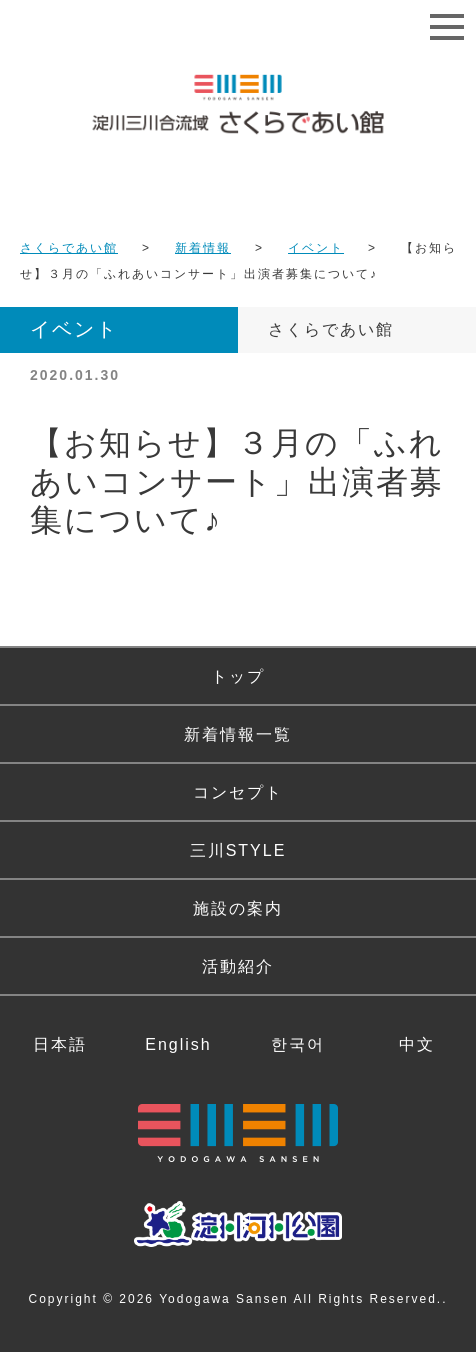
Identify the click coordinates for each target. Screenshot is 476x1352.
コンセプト (238, 792)
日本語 (60, 1044)
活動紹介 (238, 966)
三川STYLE (238, 850)
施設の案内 (238, 908)
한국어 (298, 1044)
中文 (417, 1044)
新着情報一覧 (238, 734)
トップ (238, 676)
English (178, 1044)
